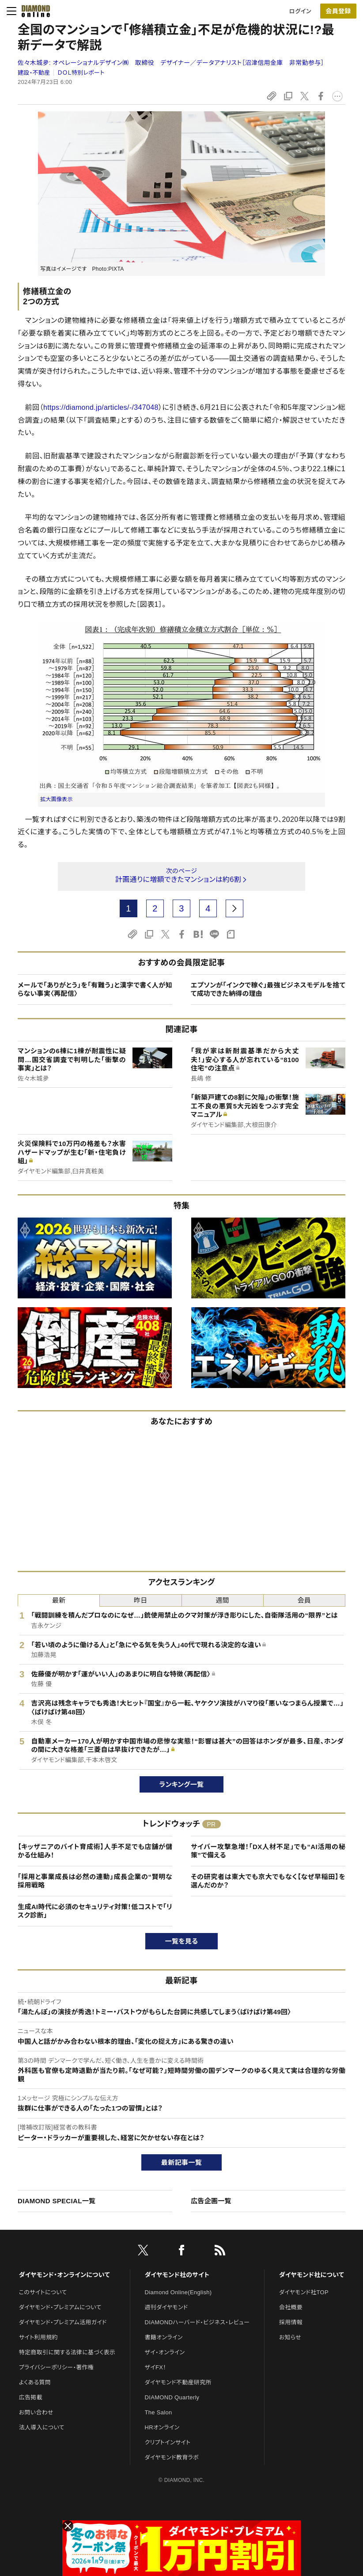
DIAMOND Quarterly (172, 2397)
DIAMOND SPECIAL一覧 (56, 2201)
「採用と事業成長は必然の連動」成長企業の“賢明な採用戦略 (95, 1881)
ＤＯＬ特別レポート (81, 72)
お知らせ (290, 2337)
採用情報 (290, 2322)
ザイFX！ (155, 2367)
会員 (304, 1600)
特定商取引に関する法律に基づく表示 (67, 2352)
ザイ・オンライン (165, 2352)
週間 (222, 1600)
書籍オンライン (164, 2337)
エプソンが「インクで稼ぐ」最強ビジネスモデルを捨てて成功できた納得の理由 (268, 989)
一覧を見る (181, 1941)
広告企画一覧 (211, 2201)
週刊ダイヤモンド (166, 2307)
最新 (59, 1600)
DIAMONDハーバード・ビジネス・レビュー (197, 2322)
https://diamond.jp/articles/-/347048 (101, 407)
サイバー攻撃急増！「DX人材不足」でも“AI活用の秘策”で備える (268, 1851)
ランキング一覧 (181, 1784)
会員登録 (338, 11)
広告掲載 (30, 2397)
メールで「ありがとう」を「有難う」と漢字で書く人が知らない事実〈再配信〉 (95, 989)
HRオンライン (162, 2427)
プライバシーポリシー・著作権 (56, 2367)
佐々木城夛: (171, 62)
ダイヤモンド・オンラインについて (64, 2274)
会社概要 (290, 2307)
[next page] (234, 908)
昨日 (140, 1600)
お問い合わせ (36, 2412)
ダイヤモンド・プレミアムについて (60, 2307)
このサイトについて (43, 2292)
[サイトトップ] (33, 11)
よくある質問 (35, 2382)
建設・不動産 (34, 72)
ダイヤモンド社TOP (304, 2292)
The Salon (158, 2412)
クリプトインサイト (168, 2442)
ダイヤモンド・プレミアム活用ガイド (63, 2322)
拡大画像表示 (56, 799)
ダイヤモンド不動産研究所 (178, 2382)
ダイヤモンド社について (311, 2274)
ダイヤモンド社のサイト (177, 2274)
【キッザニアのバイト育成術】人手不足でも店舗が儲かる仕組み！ (95, 1851)
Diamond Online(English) (178, 2292)
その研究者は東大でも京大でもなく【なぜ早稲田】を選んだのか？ (268, 1881)
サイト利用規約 (38, 2337)
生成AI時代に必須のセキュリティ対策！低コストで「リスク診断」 (95, 1911)
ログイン (300, 11)
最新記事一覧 (181, 2162)
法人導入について (41, 2427)
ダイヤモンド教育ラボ (172, 2457)
